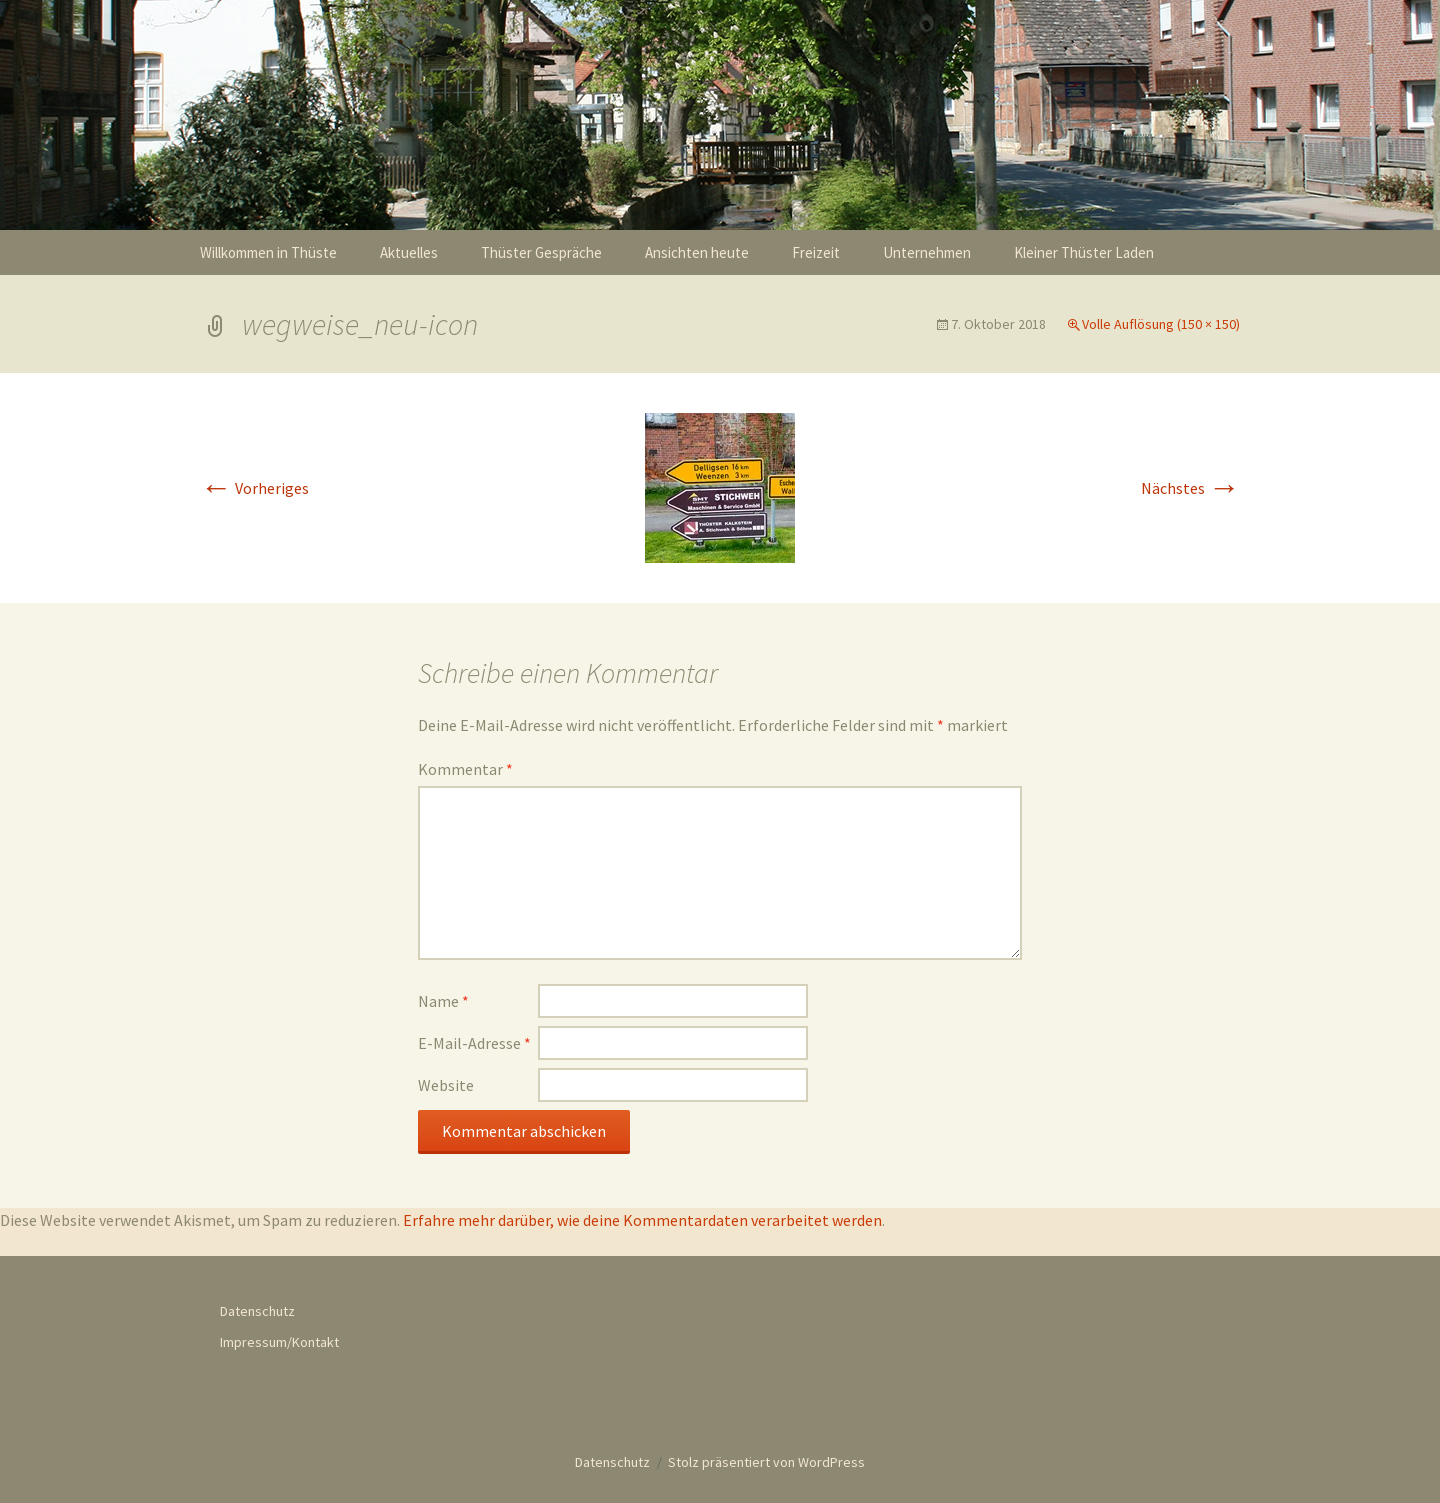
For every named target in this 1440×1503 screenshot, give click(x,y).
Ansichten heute (697, 252)
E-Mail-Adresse (474, 1043)
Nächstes (1190, 488)
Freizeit (816, 252)
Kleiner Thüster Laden (1084, 252)
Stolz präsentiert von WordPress (766, 1462)
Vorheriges (254, 488)
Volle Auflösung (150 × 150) (1161, 324)
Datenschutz (257, 1311)
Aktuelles (409, 252)
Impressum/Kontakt (279, 1342)
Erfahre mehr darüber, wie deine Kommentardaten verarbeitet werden (642, 1220)
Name (443, 1001)
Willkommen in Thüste (268, 252)
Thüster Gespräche (541, 252)
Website (446, 1085)
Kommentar (465, 769)
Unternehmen (927, 252)
